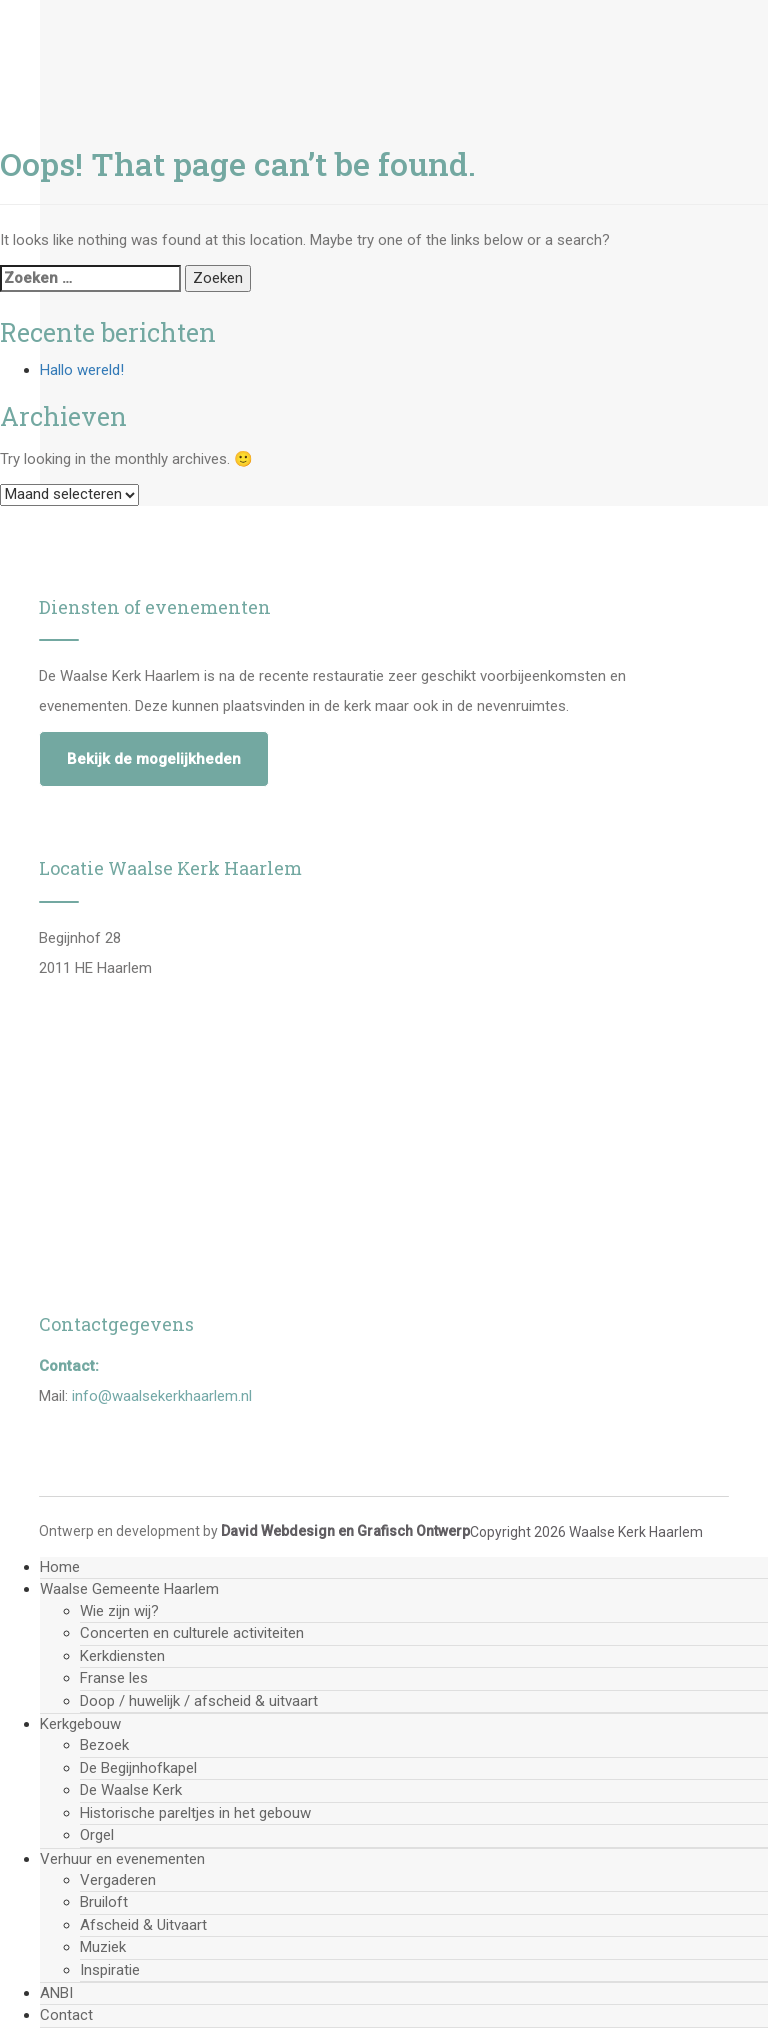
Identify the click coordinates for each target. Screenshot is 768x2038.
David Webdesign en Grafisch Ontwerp (345, 1531)
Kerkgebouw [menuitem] (80, 1724)
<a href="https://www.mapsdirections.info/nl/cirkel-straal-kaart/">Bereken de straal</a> (366, 1118)
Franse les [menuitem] (114, 1678)
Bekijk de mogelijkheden (154, 759)
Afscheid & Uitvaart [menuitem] (143, 1925)
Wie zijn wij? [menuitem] (119, 1611)
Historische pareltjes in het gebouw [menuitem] (195, 1813)
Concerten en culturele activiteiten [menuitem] (192, 1633)
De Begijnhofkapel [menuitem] (138, 1768)
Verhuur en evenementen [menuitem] (122, 1859)
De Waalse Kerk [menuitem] (131, 1790)
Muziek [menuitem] (103, 1947)
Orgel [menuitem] (97, 1835)
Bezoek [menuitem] (104, 1745)
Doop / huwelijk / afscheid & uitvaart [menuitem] (199, 1701)
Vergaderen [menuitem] (118, 1880)
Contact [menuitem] (66, 2015)
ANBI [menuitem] (56, 1993)
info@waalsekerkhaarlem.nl (162, 1396)
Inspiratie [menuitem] (110, 1970)
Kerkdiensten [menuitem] (122, 1656)
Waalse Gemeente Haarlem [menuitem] (129, 1589)
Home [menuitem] (60, 1567)
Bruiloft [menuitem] (104, 1902)
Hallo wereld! (82, 370)
